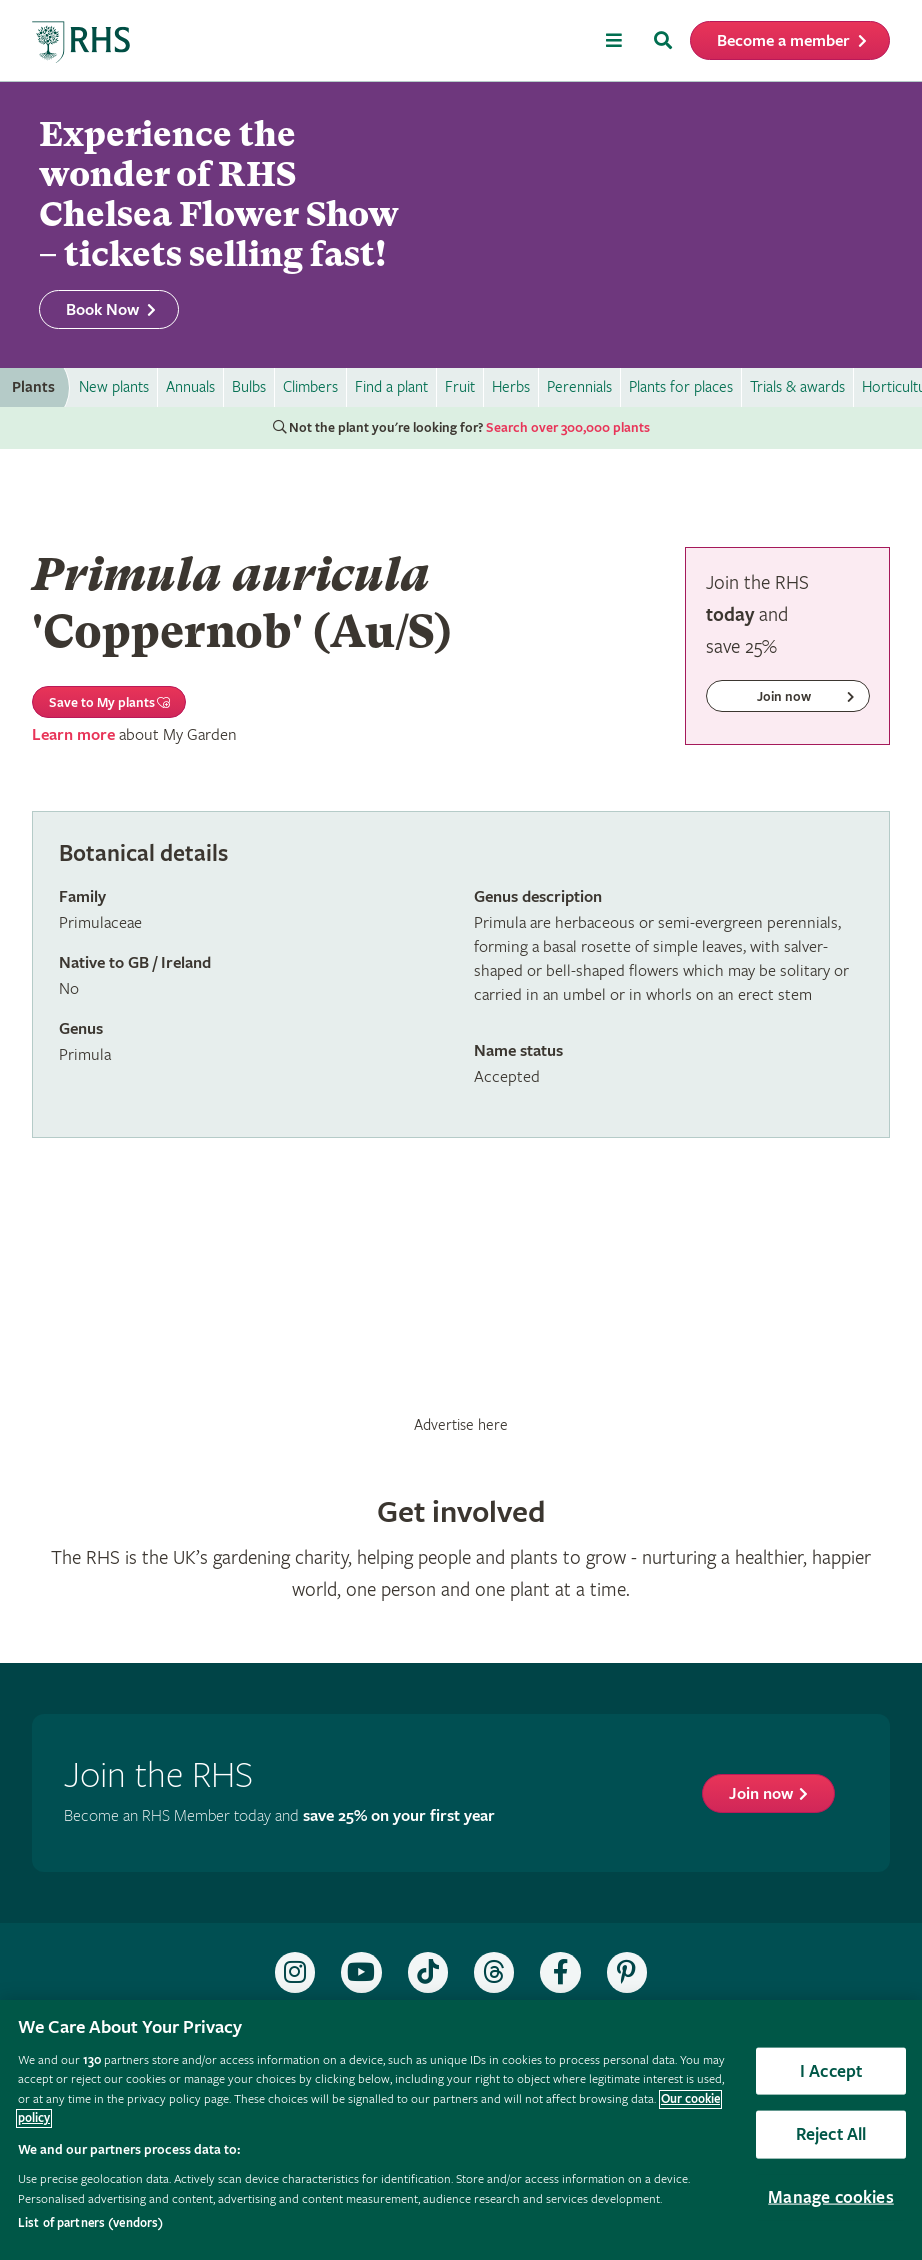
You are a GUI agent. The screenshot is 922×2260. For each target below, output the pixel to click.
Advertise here (461, 1425)
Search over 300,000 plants (568, 428)
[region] (461, 2130)
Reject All (831, 2134)
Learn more (73, 735)
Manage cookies (831, 2197)
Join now (761, 1794)
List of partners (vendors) (90, 2223)
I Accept (831, 2070)
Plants (33, 387)
